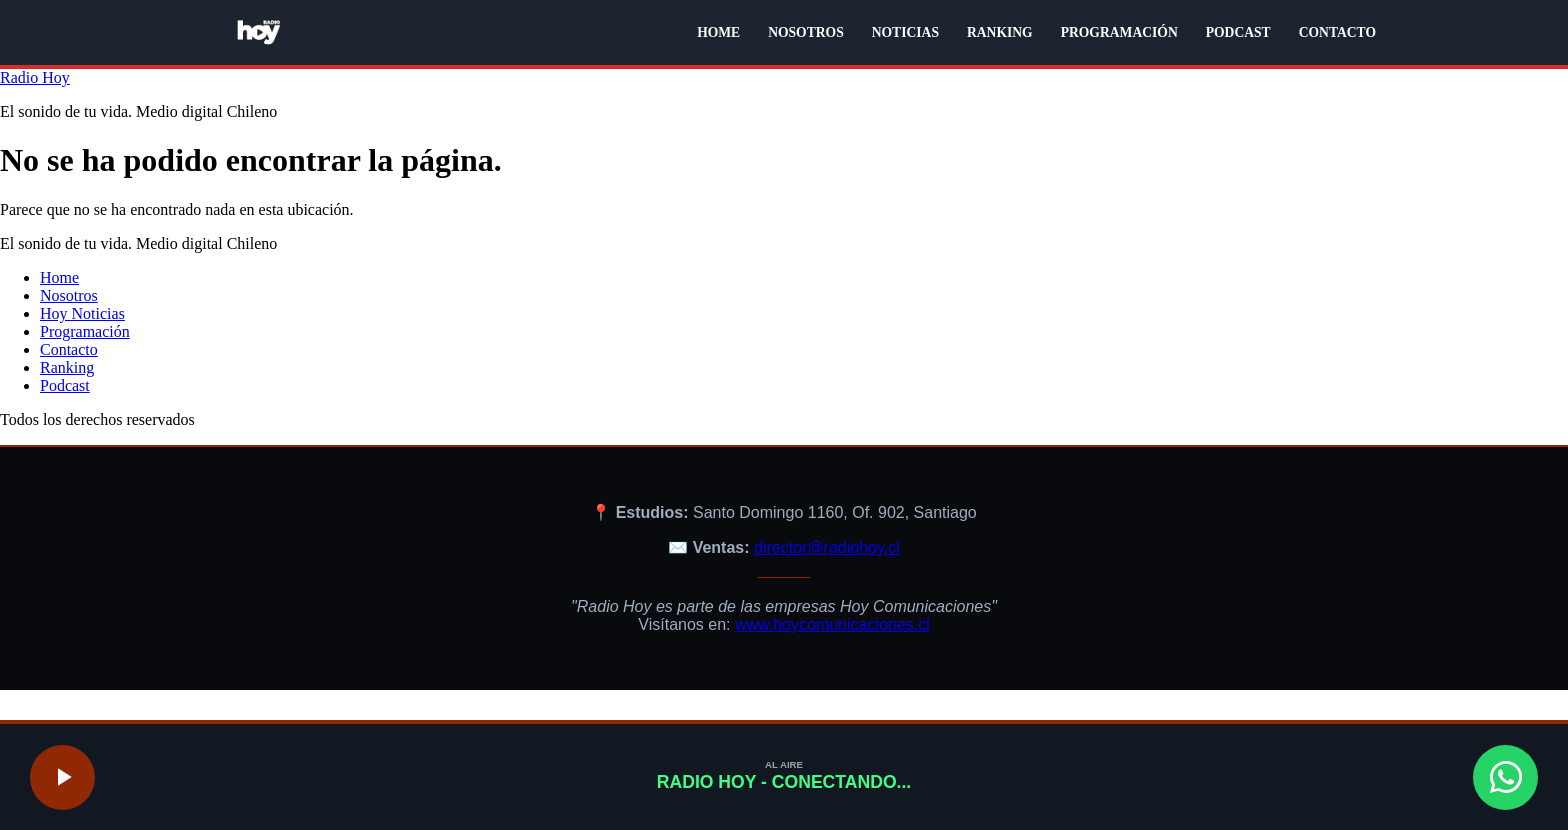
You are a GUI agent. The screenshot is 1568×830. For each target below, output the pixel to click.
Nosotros (69, 295)
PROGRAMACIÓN (1119, 32)
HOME (718, 32)
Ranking (67, 367)
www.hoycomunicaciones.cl (832, 624)
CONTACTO (1337, 32)
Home (59, 277)
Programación (85, 331)
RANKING (1000, 32)
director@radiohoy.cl (827, 547)
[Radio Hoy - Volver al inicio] (259, 32)
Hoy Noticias (82, 313)
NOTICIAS (905, 32)
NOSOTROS (806, 32)
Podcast (65, 385)
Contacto (69, 349)
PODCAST (1238, 32)
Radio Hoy (35, 77)
